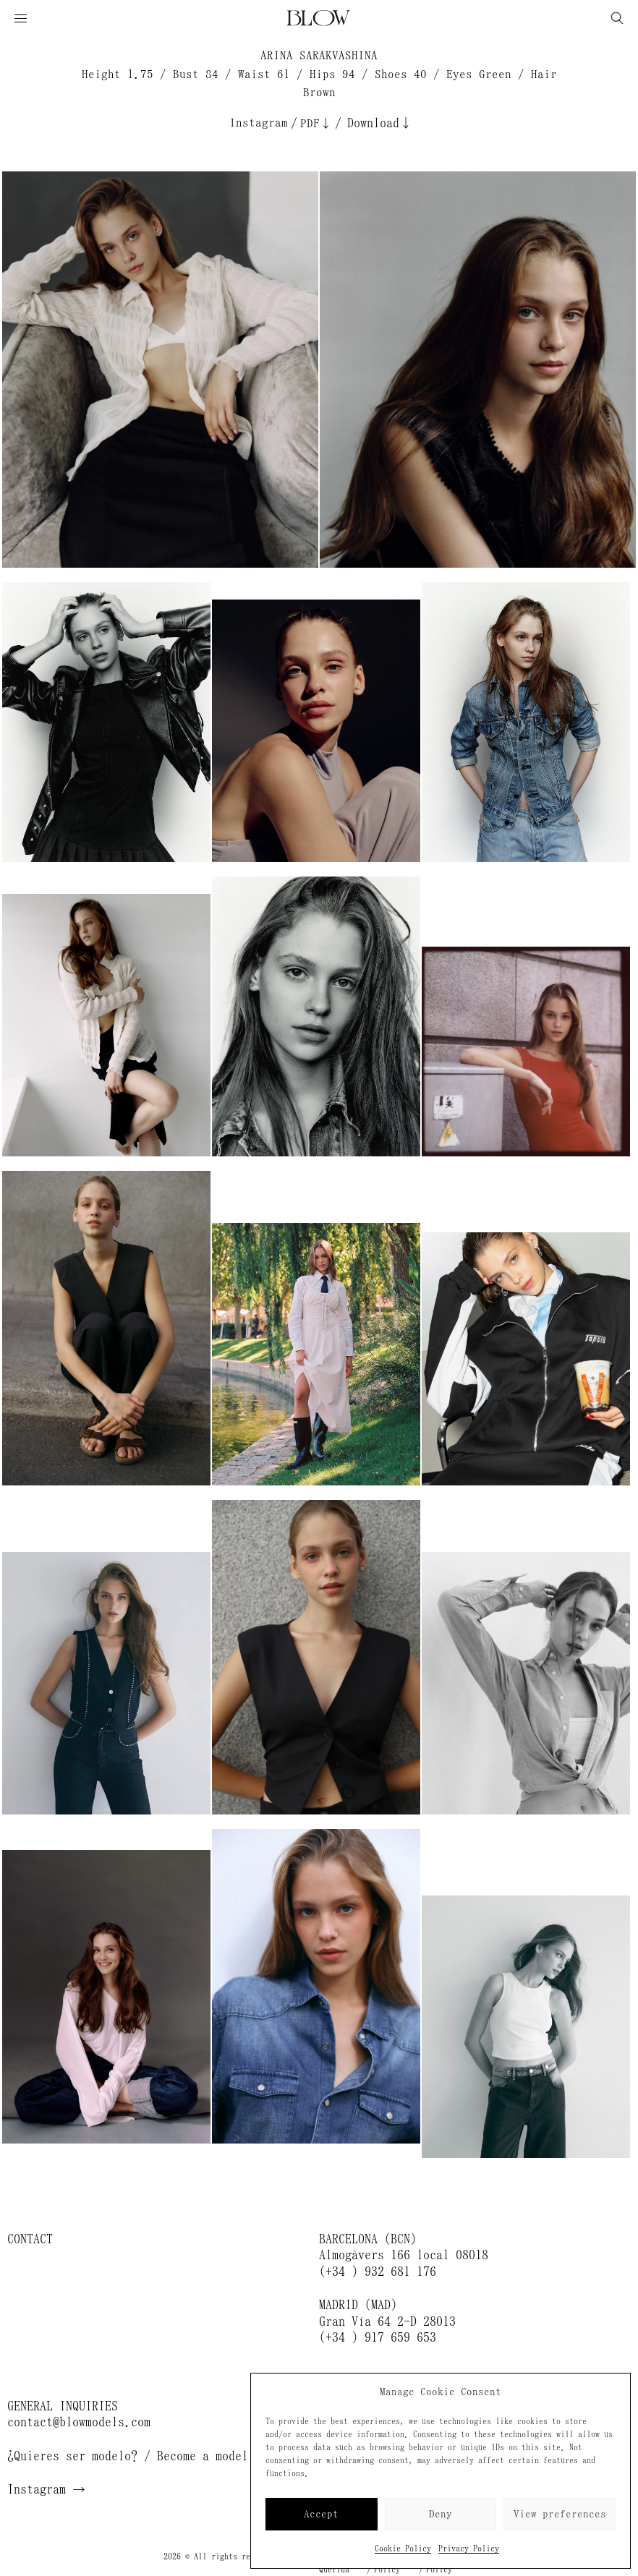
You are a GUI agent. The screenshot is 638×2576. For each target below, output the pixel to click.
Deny (440, 2514)
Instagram (258, 122)
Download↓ (379, 122)
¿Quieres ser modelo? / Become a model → (137, 2455)
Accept (321, 2514)
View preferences (560, 2514)
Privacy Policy (468, 2548)
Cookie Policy (403, 2548)
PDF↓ (316, 123)
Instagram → (46, 2489)
